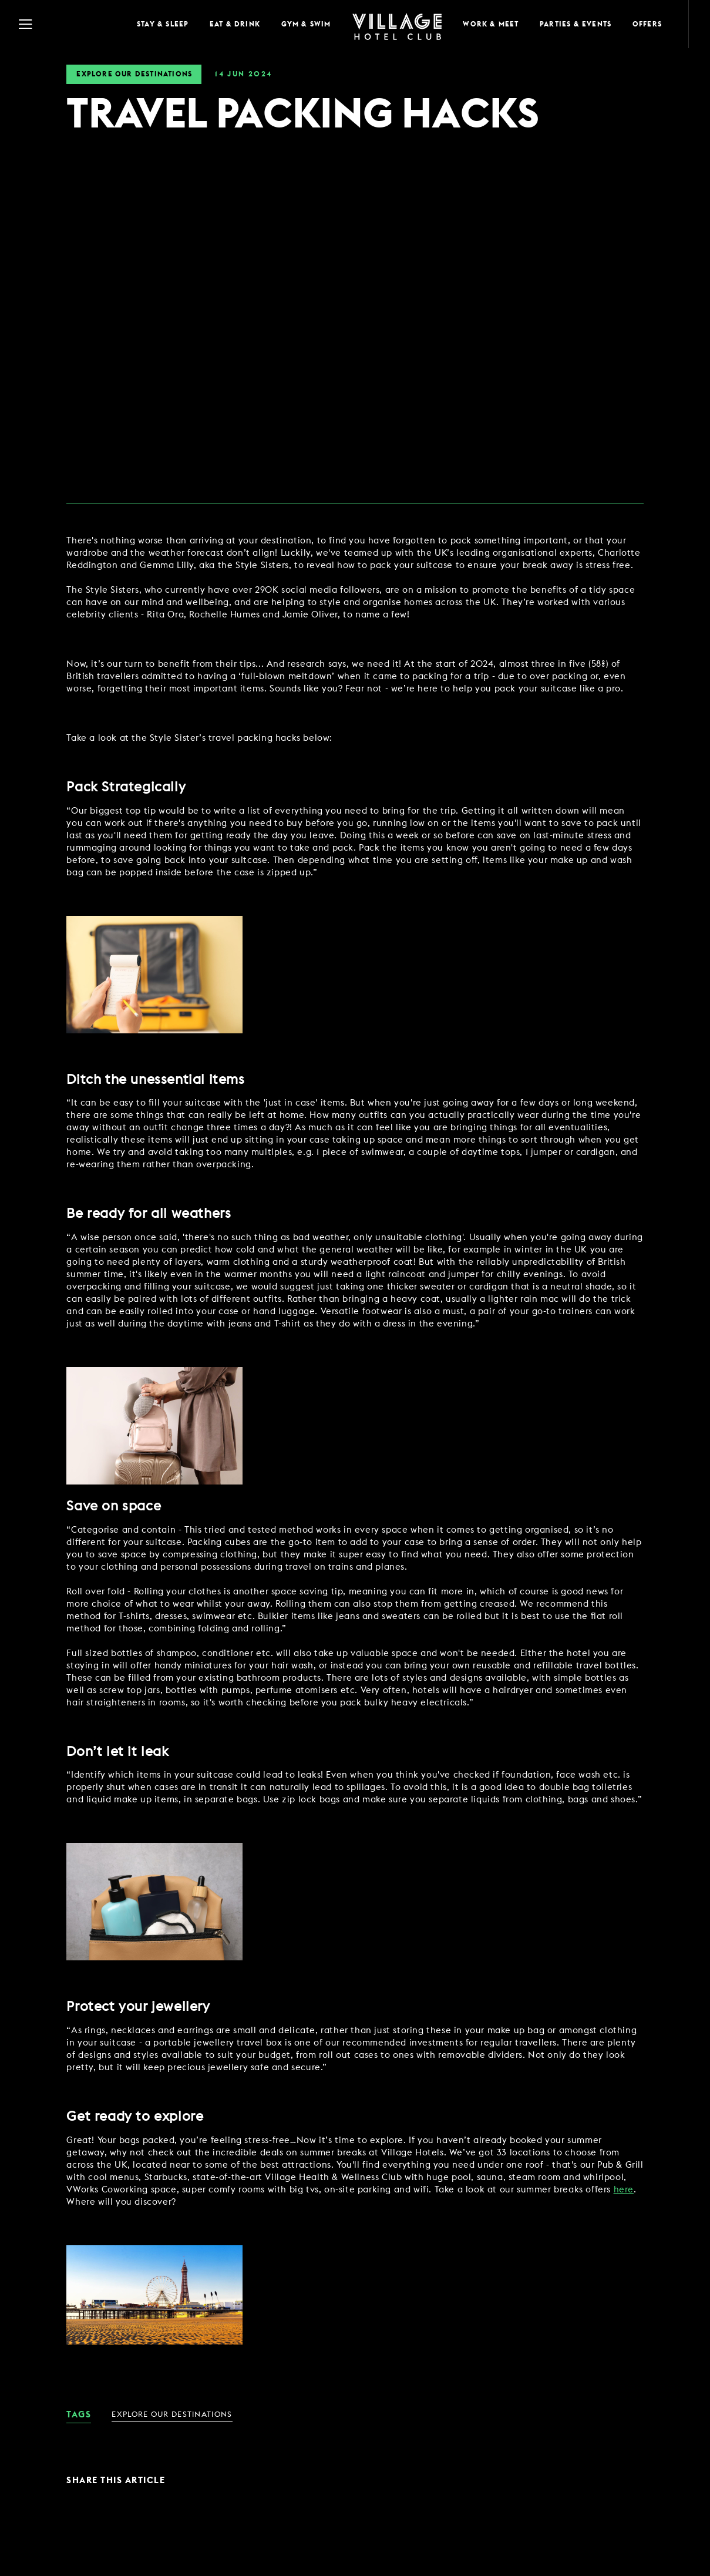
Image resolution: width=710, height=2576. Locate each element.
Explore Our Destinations (134, 74)
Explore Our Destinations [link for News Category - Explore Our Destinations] (172, 2415)
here (624, 2189)
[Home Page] (397, 24)
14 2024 (243, 74)
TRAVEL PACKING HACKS (302, 115)
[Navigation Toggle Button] (64, 24)
